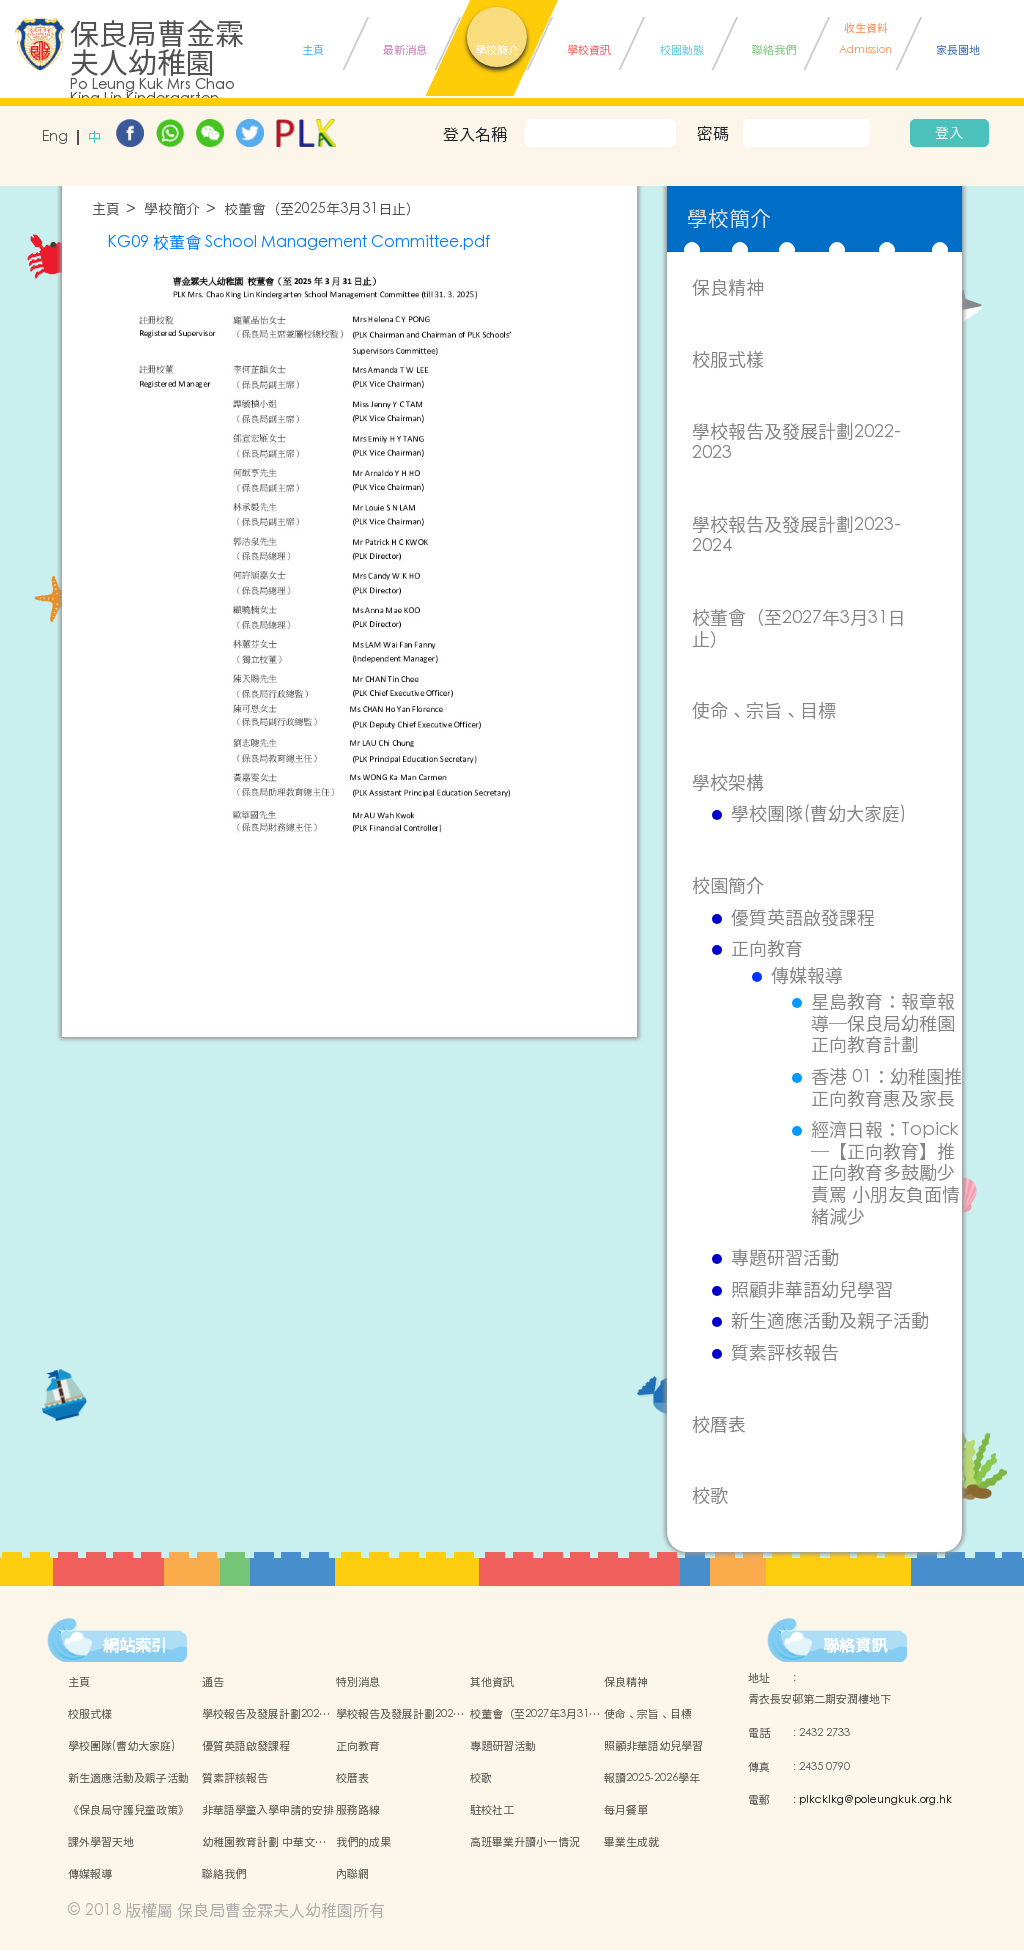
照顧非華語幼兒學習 (812, 1290)
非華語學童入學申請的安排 (268, 1810)
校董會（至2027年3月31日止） (799, 628)
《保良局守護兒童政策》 (128, 1810)
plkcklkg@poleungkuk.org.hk (875, 1800)
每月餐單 (626, 1810)
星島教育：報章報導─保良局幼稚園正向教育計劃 (883, 1023)
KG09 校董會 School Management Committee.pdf (298, 242)
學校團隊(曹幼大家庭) (818, 814)
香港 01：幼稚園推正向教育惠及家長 (886, 1087)
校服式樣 (728, 359)
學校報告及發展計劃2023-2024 (796, 535)
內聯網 (352, 1874)
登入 (949, 133)
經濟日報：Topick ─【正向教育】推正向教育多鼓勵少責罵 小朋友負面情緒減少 (885, 1173)
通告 (213, 1682)
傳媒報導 (807, 976)
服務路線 (358, 1810)
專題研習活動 (785, 1258)
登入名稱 (475, 134)
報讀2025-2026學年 (652, 1778)
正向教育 (767, 949)
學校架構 (728, 782)
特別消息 (358, 1682)
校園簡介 (728, 885)
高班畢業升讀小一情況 (525, 1842)
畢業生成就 (631, 1842)
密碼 (713, 133)
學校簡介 (172, 209)
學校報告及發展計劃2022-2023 (796, 442)
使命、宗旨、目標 (764, 710)
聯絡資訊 (855, 1645)
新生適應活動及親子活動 (830, 1321)
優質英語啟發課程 (803, 918)
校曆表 (719, 1424)
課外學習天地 (101, 1842)
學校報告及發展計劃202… (266, 1714)
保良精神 (728, 287)
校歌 (710, 1495)
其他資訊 (492, 1682)
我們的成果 (363, 1842)
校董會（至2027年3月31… (535, 1714)
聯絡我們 (224, 1874)
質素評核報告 (785, 1353)
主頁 (106, 209)
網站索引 (135, 1645)
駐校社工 (492, 1810)
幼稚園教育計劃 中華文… (264, 1842)
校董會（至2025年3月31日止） (322, 209)
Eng (55, 137)
